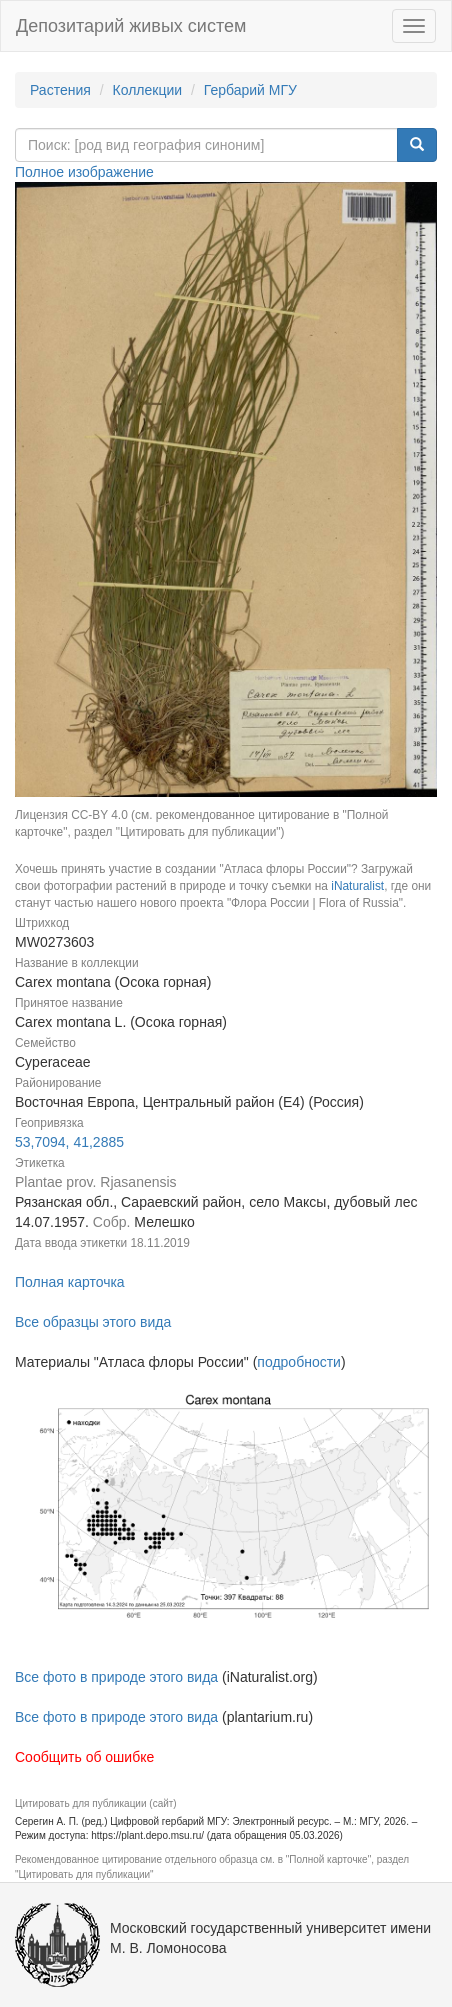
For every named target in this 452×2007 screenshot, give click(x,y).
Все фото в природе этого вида (116, 1677)
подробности (299, 1362)
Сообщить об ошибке (84, 1757)
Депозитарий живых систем (131, 26)
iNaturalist (357, 886)
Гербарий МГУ (250, 90)
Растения (60, 90)
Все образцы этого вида (93, 1322)
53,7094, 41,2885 (69, 1142)
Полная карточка (70, 1282)
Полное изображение (84, 172)
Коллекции (148, 90)
